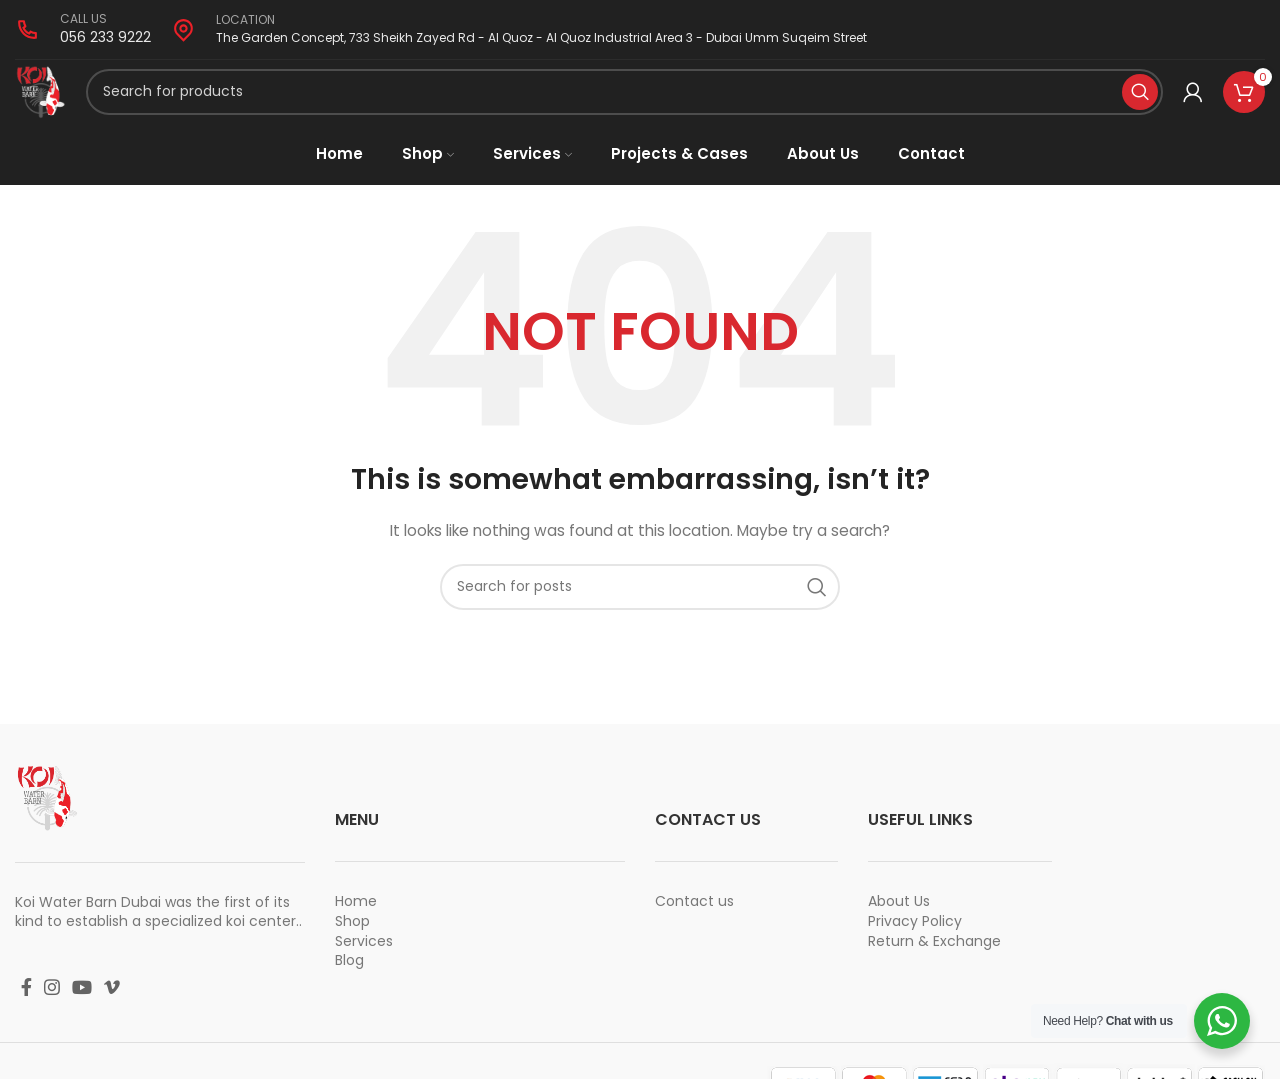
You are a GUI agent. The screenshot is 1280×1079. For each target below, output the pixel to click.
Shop (352, 947)
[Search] (634, 105)
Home (356, 928)
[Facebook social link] (26, 1013)
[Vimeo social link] (112, 1013)
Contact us (694, 928)
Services (364, 967)
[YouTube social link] (82, 1013)
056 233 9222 (105, 37)
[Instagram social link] (52, 1013)
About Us (899, 928)
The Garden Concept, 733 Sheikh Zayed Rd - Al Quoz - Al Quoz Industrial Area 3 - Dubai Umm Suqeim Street (541, 37)
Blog (349, 986)
